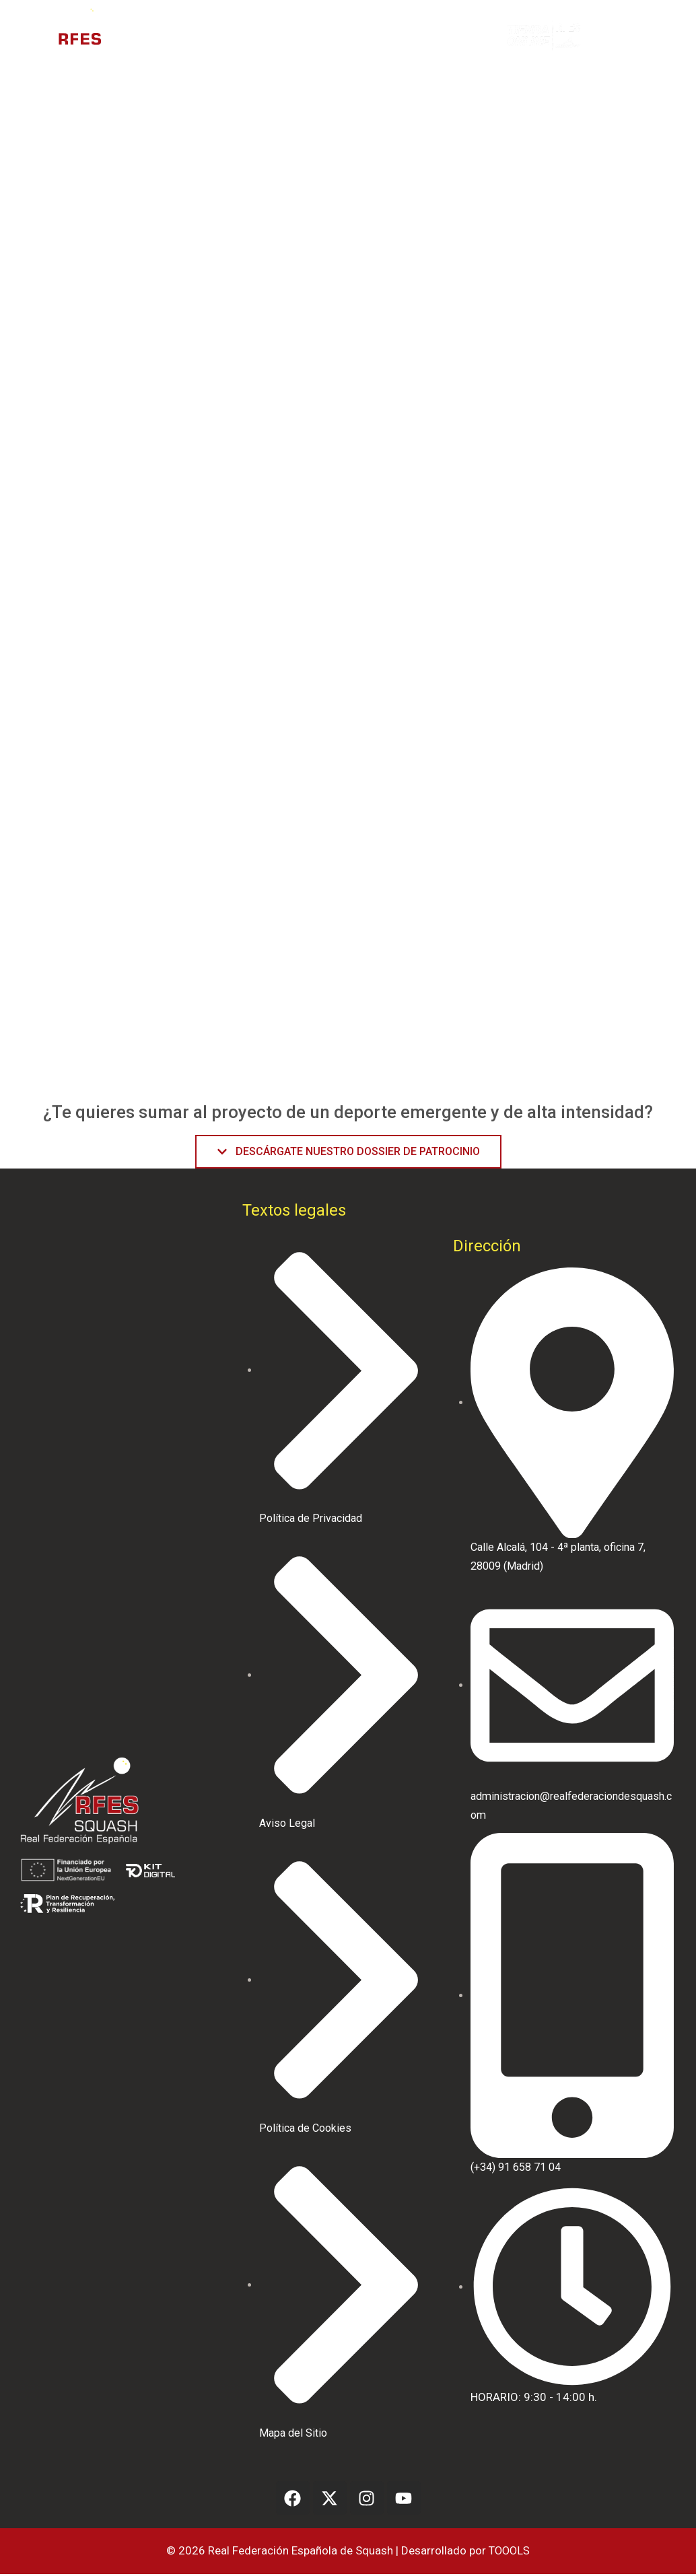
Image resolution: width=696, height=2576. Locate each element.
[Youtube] (404, 2500)
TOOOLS (509, 2552)
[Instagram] (367, 2500)
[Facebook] (293, 2500)
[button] (617, 35)
